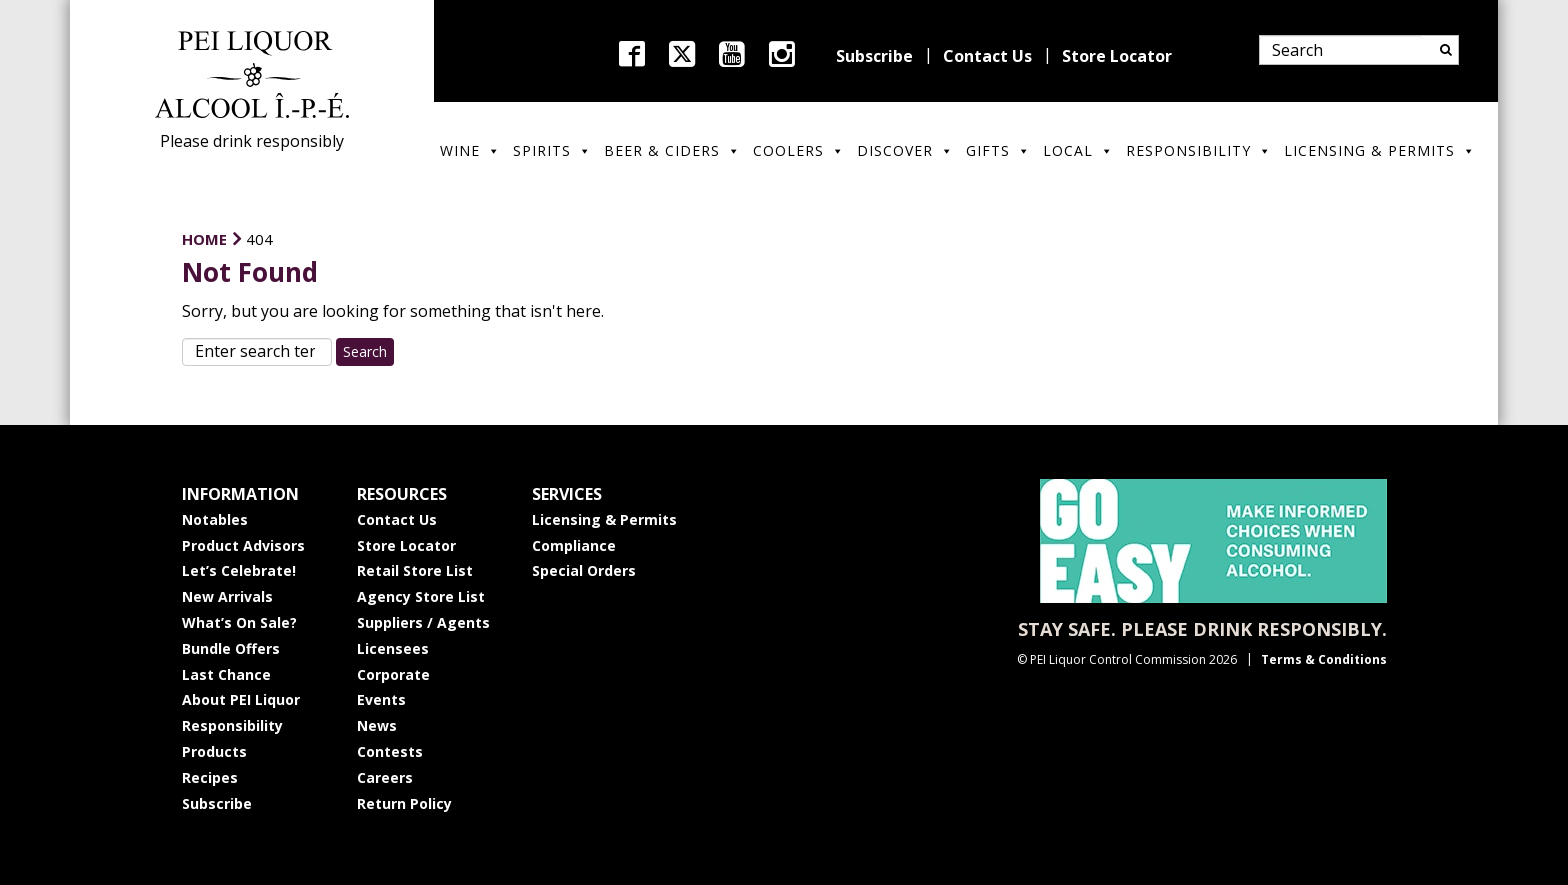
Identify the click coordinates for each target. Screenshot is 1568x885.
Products (214, 751)
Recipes (210, 777)
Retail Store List (415, 570)
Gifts (998, 150)
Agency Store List (421, 596)
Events (381, 699)
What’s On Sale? (239, 622)
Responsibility (1199, 150)
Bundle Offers (231, 648)
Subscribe (874, 56)
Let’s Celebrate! (239, 570)
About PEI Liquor (241, 699)
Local (1078, 150)
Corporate (393, 674)
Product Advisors (243, 545)
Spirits (552, 150)
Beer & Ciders (672, 150)
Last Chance (226, 674)
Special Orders (584, 570)
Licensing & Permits (1380, 150)
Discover (905, 150)
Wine (470, 150)
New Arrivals (227, 596)
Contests (390, 751)
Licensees (393, 648)
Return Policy (404, 803)
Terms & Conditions (1324, 659)
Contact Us (987, 56)
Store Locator (1117, 56)
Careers (385, 777)
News (377, 725)
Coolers (799, 150)
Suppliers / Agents (423, 622)
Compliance (574, 545)
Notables (215, 519)
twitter (682, 54)
